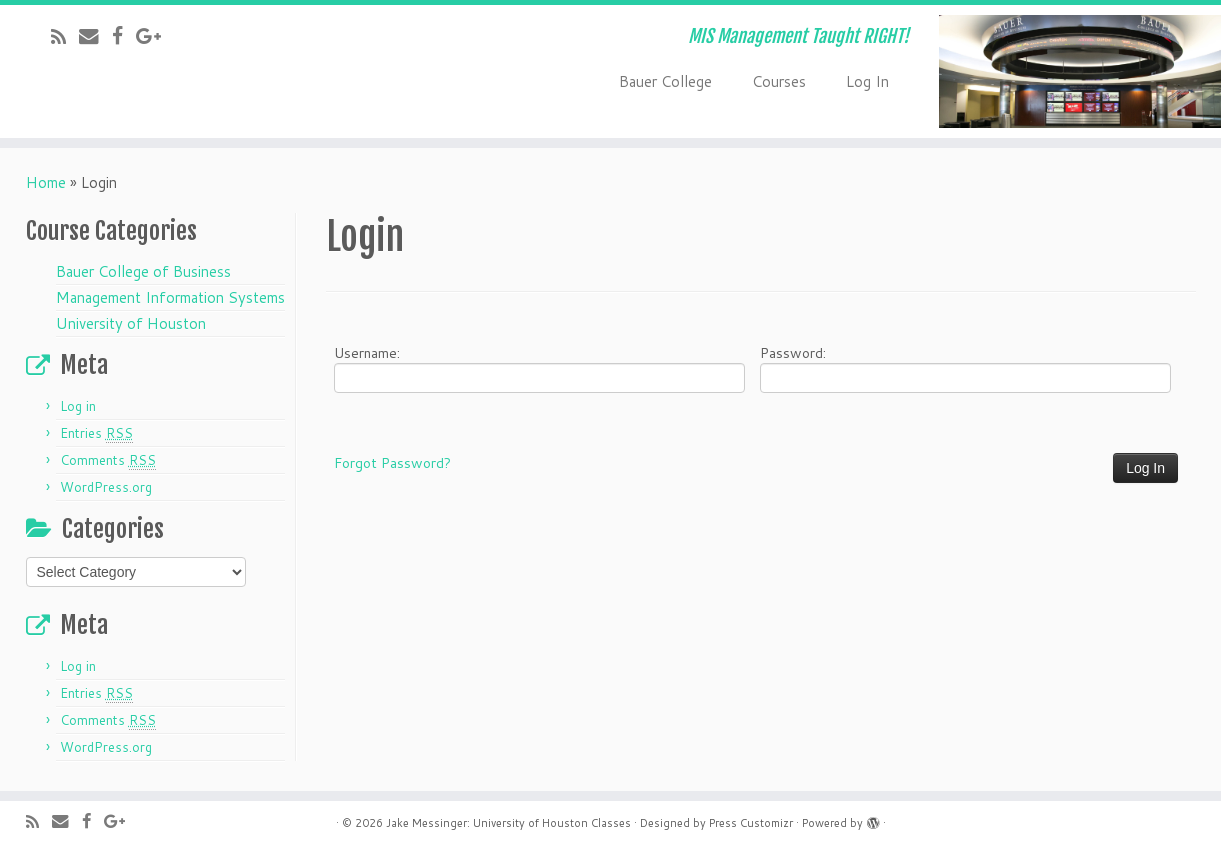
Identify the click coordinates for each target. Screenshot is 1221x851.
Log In (867, 81)
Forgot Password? (392, 463)
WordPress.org (106, 487)
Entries (96, 433)
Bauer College (665, 81)
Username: (539, 368)
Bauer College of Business (143, 271)
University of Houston (131, 323)
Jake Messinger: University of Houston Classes (508, 823)
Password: (965, 368)
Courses (779, 81)
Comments (108, 460)
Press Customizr (751, 823)
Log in (78, 406)
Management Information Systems (170, 297)
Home (46, 182)
